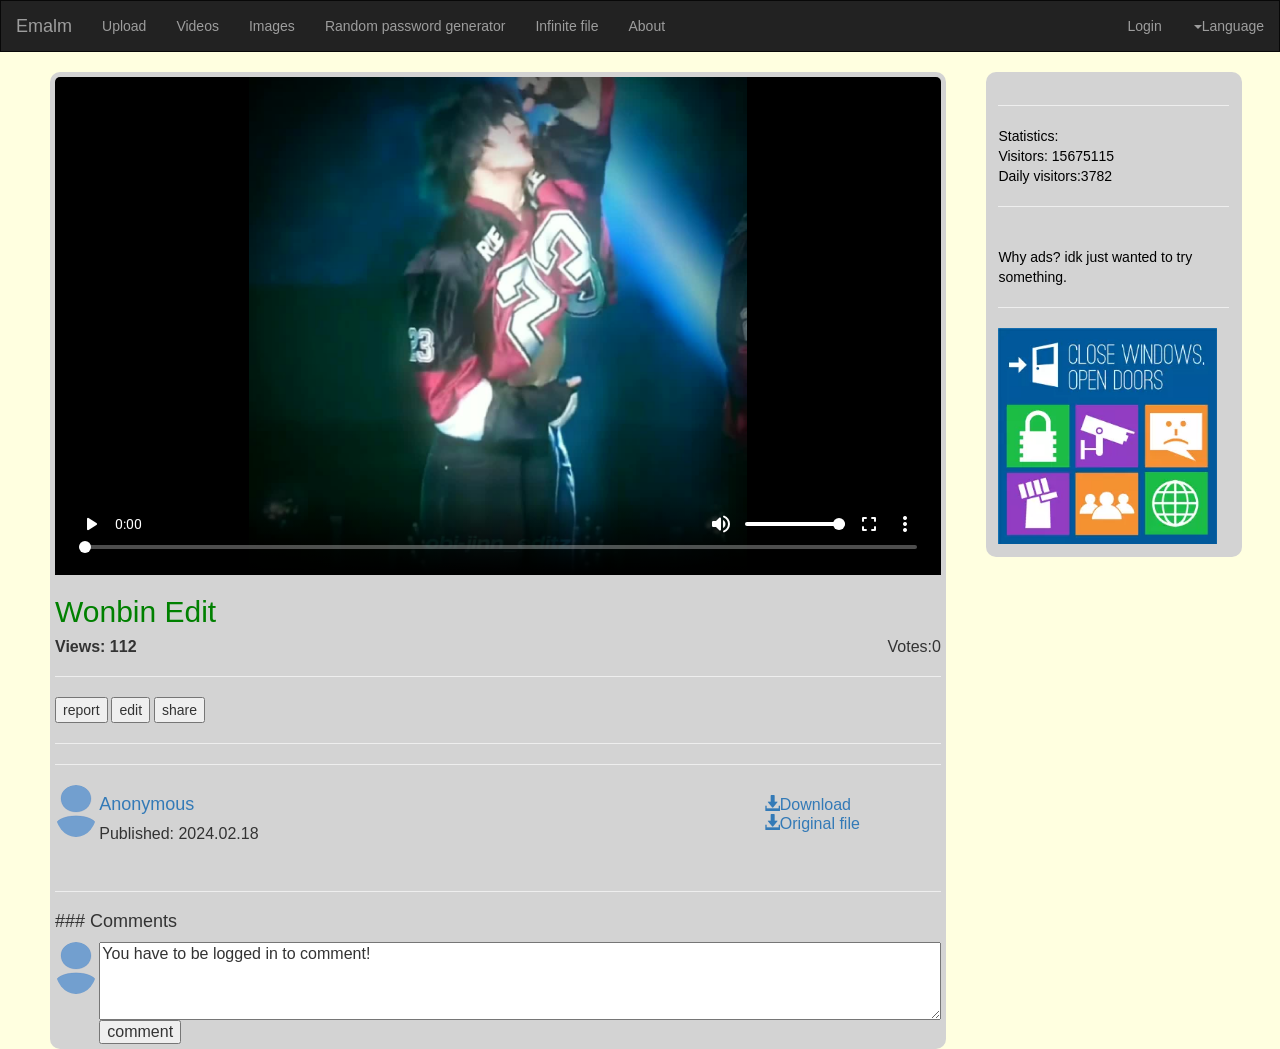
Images (272, 26)
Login (1144, 26)
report (81, 710)
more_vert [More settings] (905, 524)
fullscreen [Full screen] (869, 524)
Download (807, 804)
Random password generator (415, 26)
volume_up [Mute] (721, 524)
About (646, 26)
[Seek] (498, 547)
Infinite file (566, 26)
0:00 (128, 524)
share (179, 710)
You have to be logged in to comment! (520, 981)
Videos (197, 26)
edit (130, 710)
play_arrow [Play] (91, 524)
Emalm (44, 26)
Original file (812, 823)
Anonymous (146, 804)
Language (1229, 26)
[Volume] (795, 524)
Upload (124, 26)
